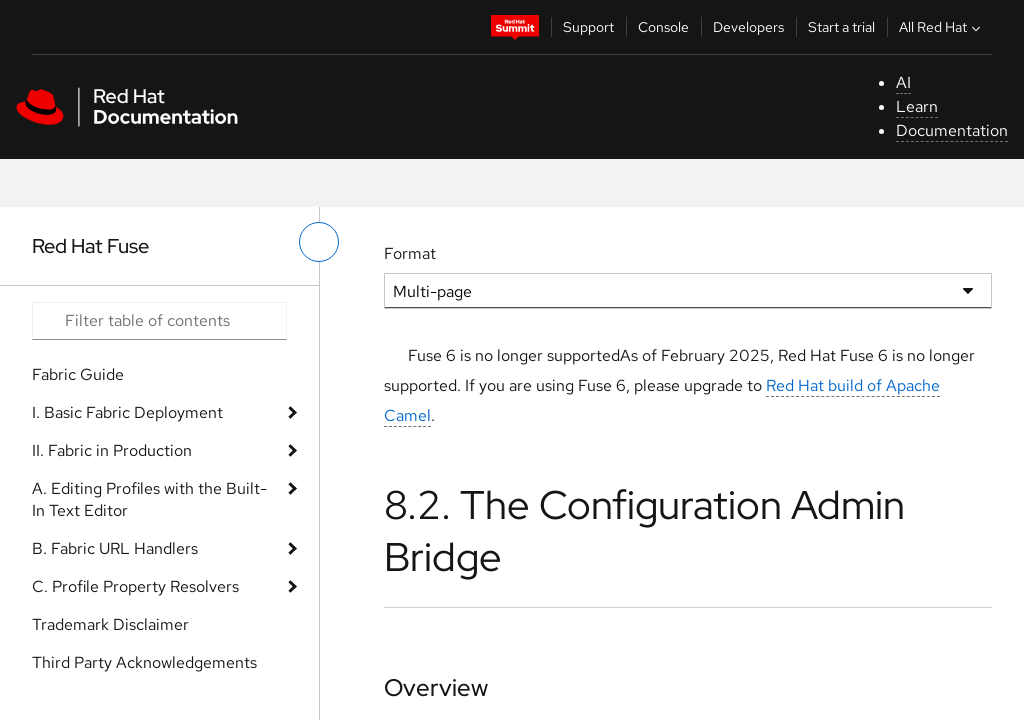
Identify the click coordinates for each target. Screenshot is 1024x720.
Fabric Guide (78, 374)
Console (663, 27)
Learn (917, 106)
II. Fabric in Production (112, 450)
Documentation (952, 130)
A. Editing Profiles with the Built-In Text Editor (149, 499)
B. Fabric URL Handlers (115, 548)
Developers (748, 27)
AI (903, 82)
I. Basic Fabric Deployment (127, 412)
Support (588, 27)
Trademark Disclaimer (110, 624)
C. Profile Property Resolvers (135, 586)
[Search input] (159, 321)
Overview (436, 687)
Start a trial (841, 27)
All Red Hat (942, 27)
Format (410, 253)
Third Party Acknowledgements (144, 662)
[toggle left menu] (319, 242)
